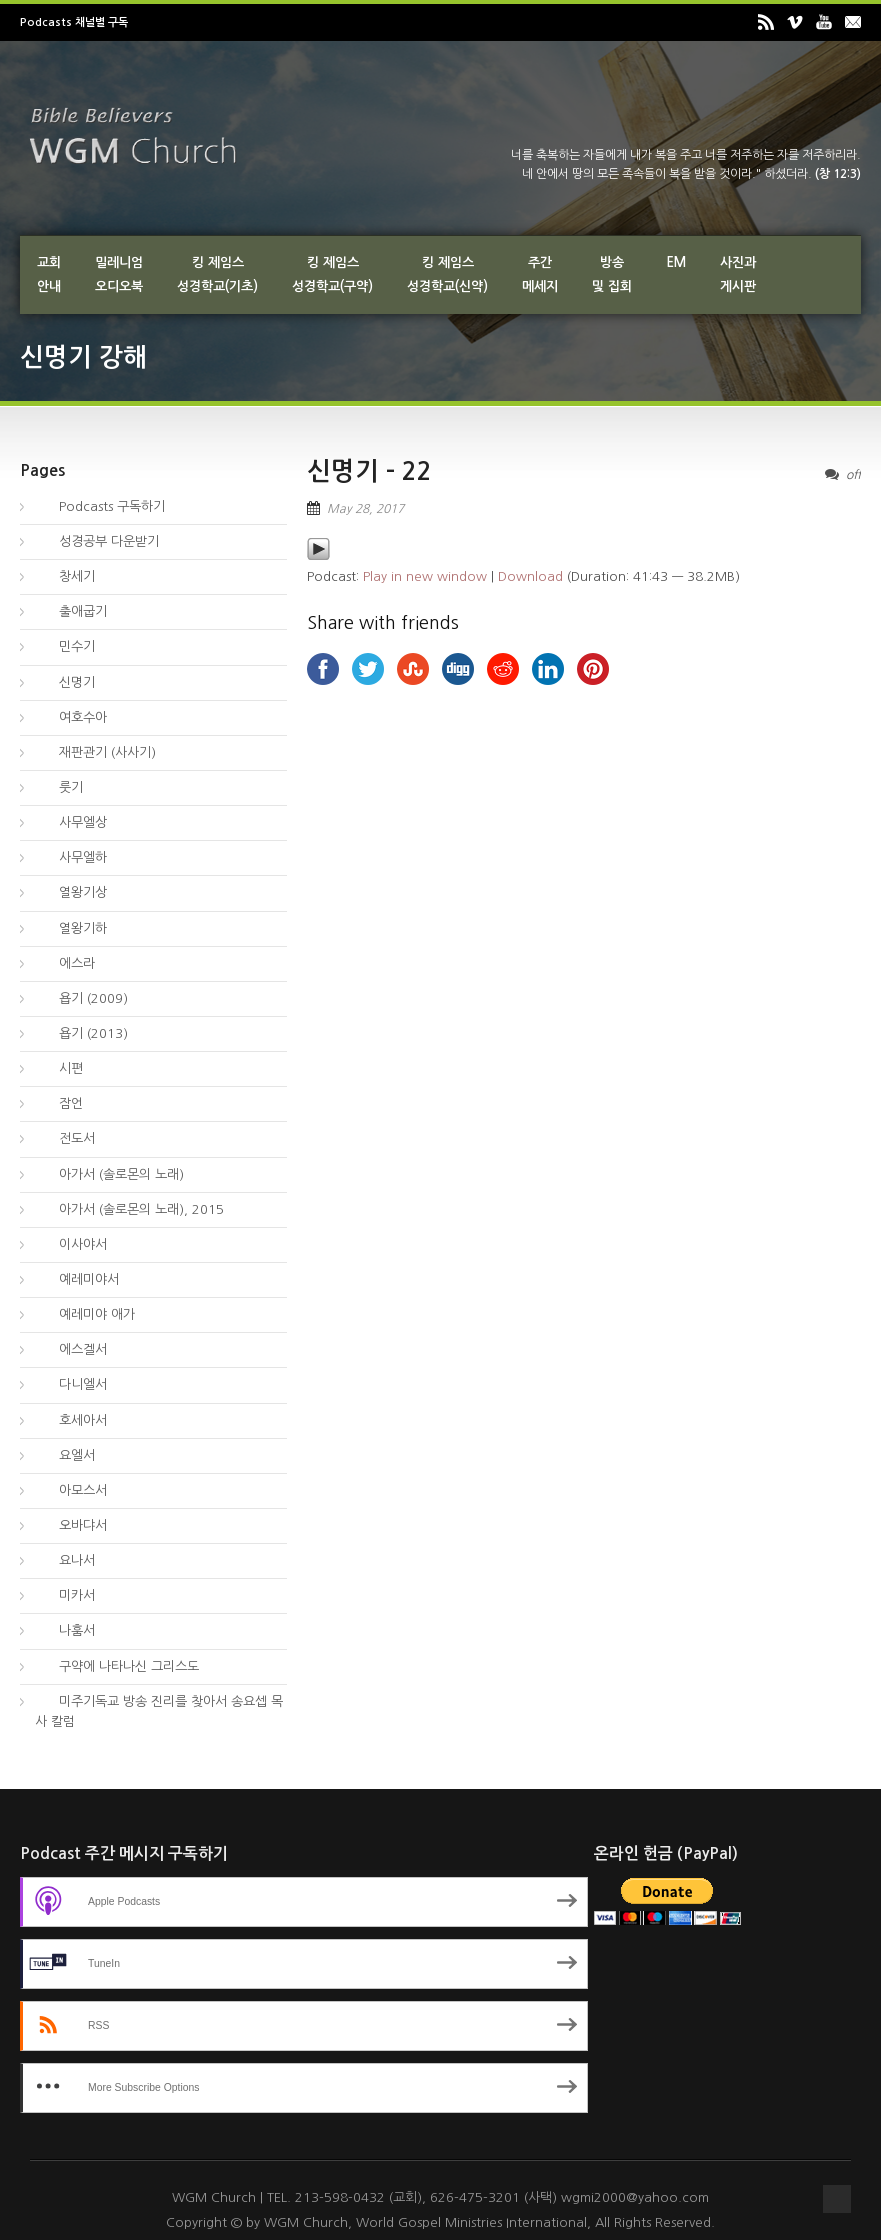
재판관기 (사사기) (95, 752)
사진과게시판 (738, 274)
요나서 (65, 1560)
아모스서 (71, 1490)
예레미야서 (77, 1279)
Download (530, 576)
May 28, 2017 (365, 509)
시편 (59, 1068)
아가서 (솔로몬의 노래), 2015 (129, 1209)
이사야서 (71, 1244)
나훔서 (65, 1630)
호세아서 (71, 1420)
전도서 (65, 1138)
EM (676, 262)
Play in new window (425, 576)
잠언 (59, 1103)
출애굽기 (71, 611)
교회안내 (49, 274)
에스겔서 (71, 1349)
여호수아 (71, 717)
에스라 (65, 963)
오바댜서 (71, 1525)
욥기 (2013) (81, 1033)
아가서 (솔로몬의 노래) (109, 1174)
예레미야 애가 (85, 1314)
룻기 (59, 787)
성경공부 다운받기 (97, 541)
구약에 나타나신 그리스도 (117, 1666)
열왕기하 (71, 928)
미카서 (65, 1595)
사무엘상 (71, 822)
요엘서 (65, 1455)
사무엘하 (71, 857)
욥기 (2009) (81, 998)
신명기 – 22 (369, 471)
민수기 (65, 646)
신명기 (65, 682)
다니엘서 (71, 1384)
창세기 (65, 576)
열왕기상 (71, 892)
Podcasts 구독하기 (100, 506)
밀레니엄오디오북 (119, 274)
